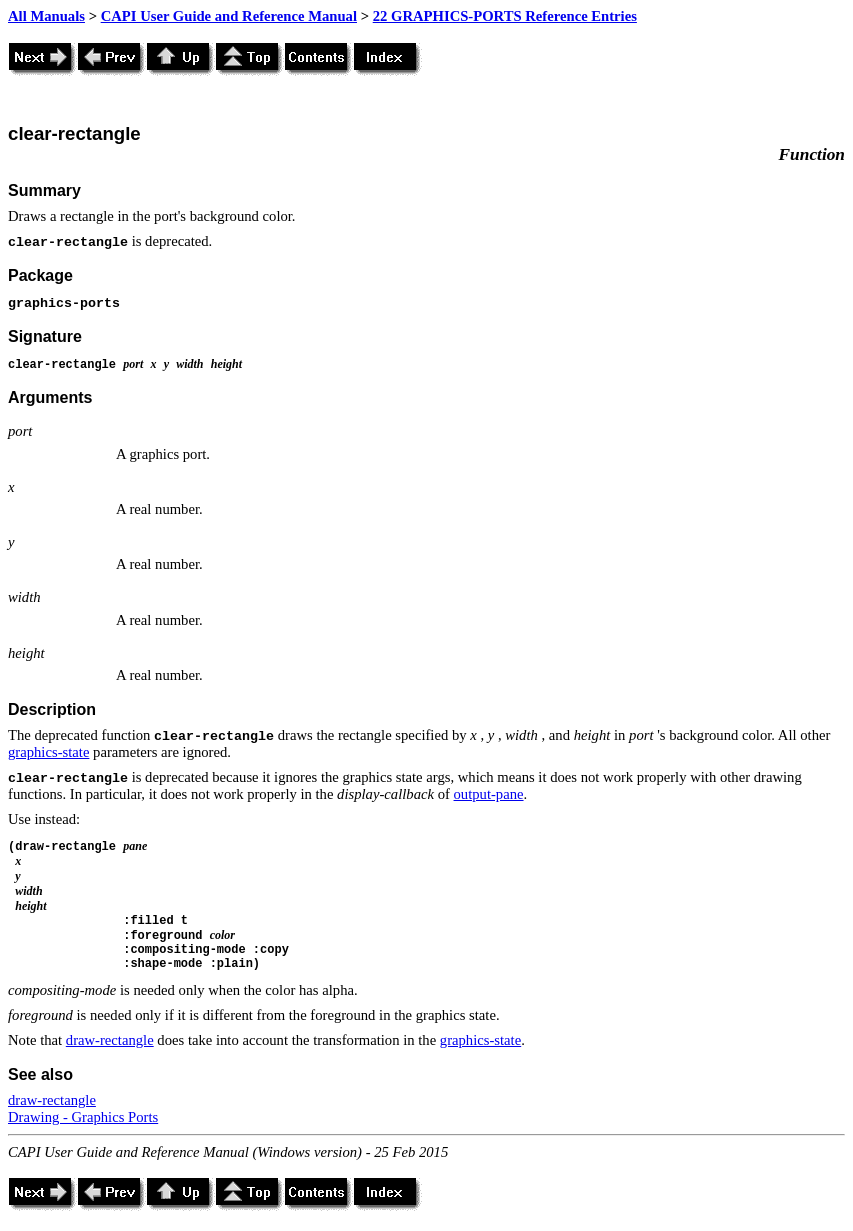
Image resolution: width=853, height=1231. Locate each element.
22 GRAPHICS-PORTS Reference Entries (505, 16)
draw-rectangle (110, 1040)
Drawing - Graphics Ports (83, 1117)
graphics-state (48, 752)
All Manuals (46, 16)
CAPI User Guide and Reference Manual (229, 16)
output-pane (489, 794)
